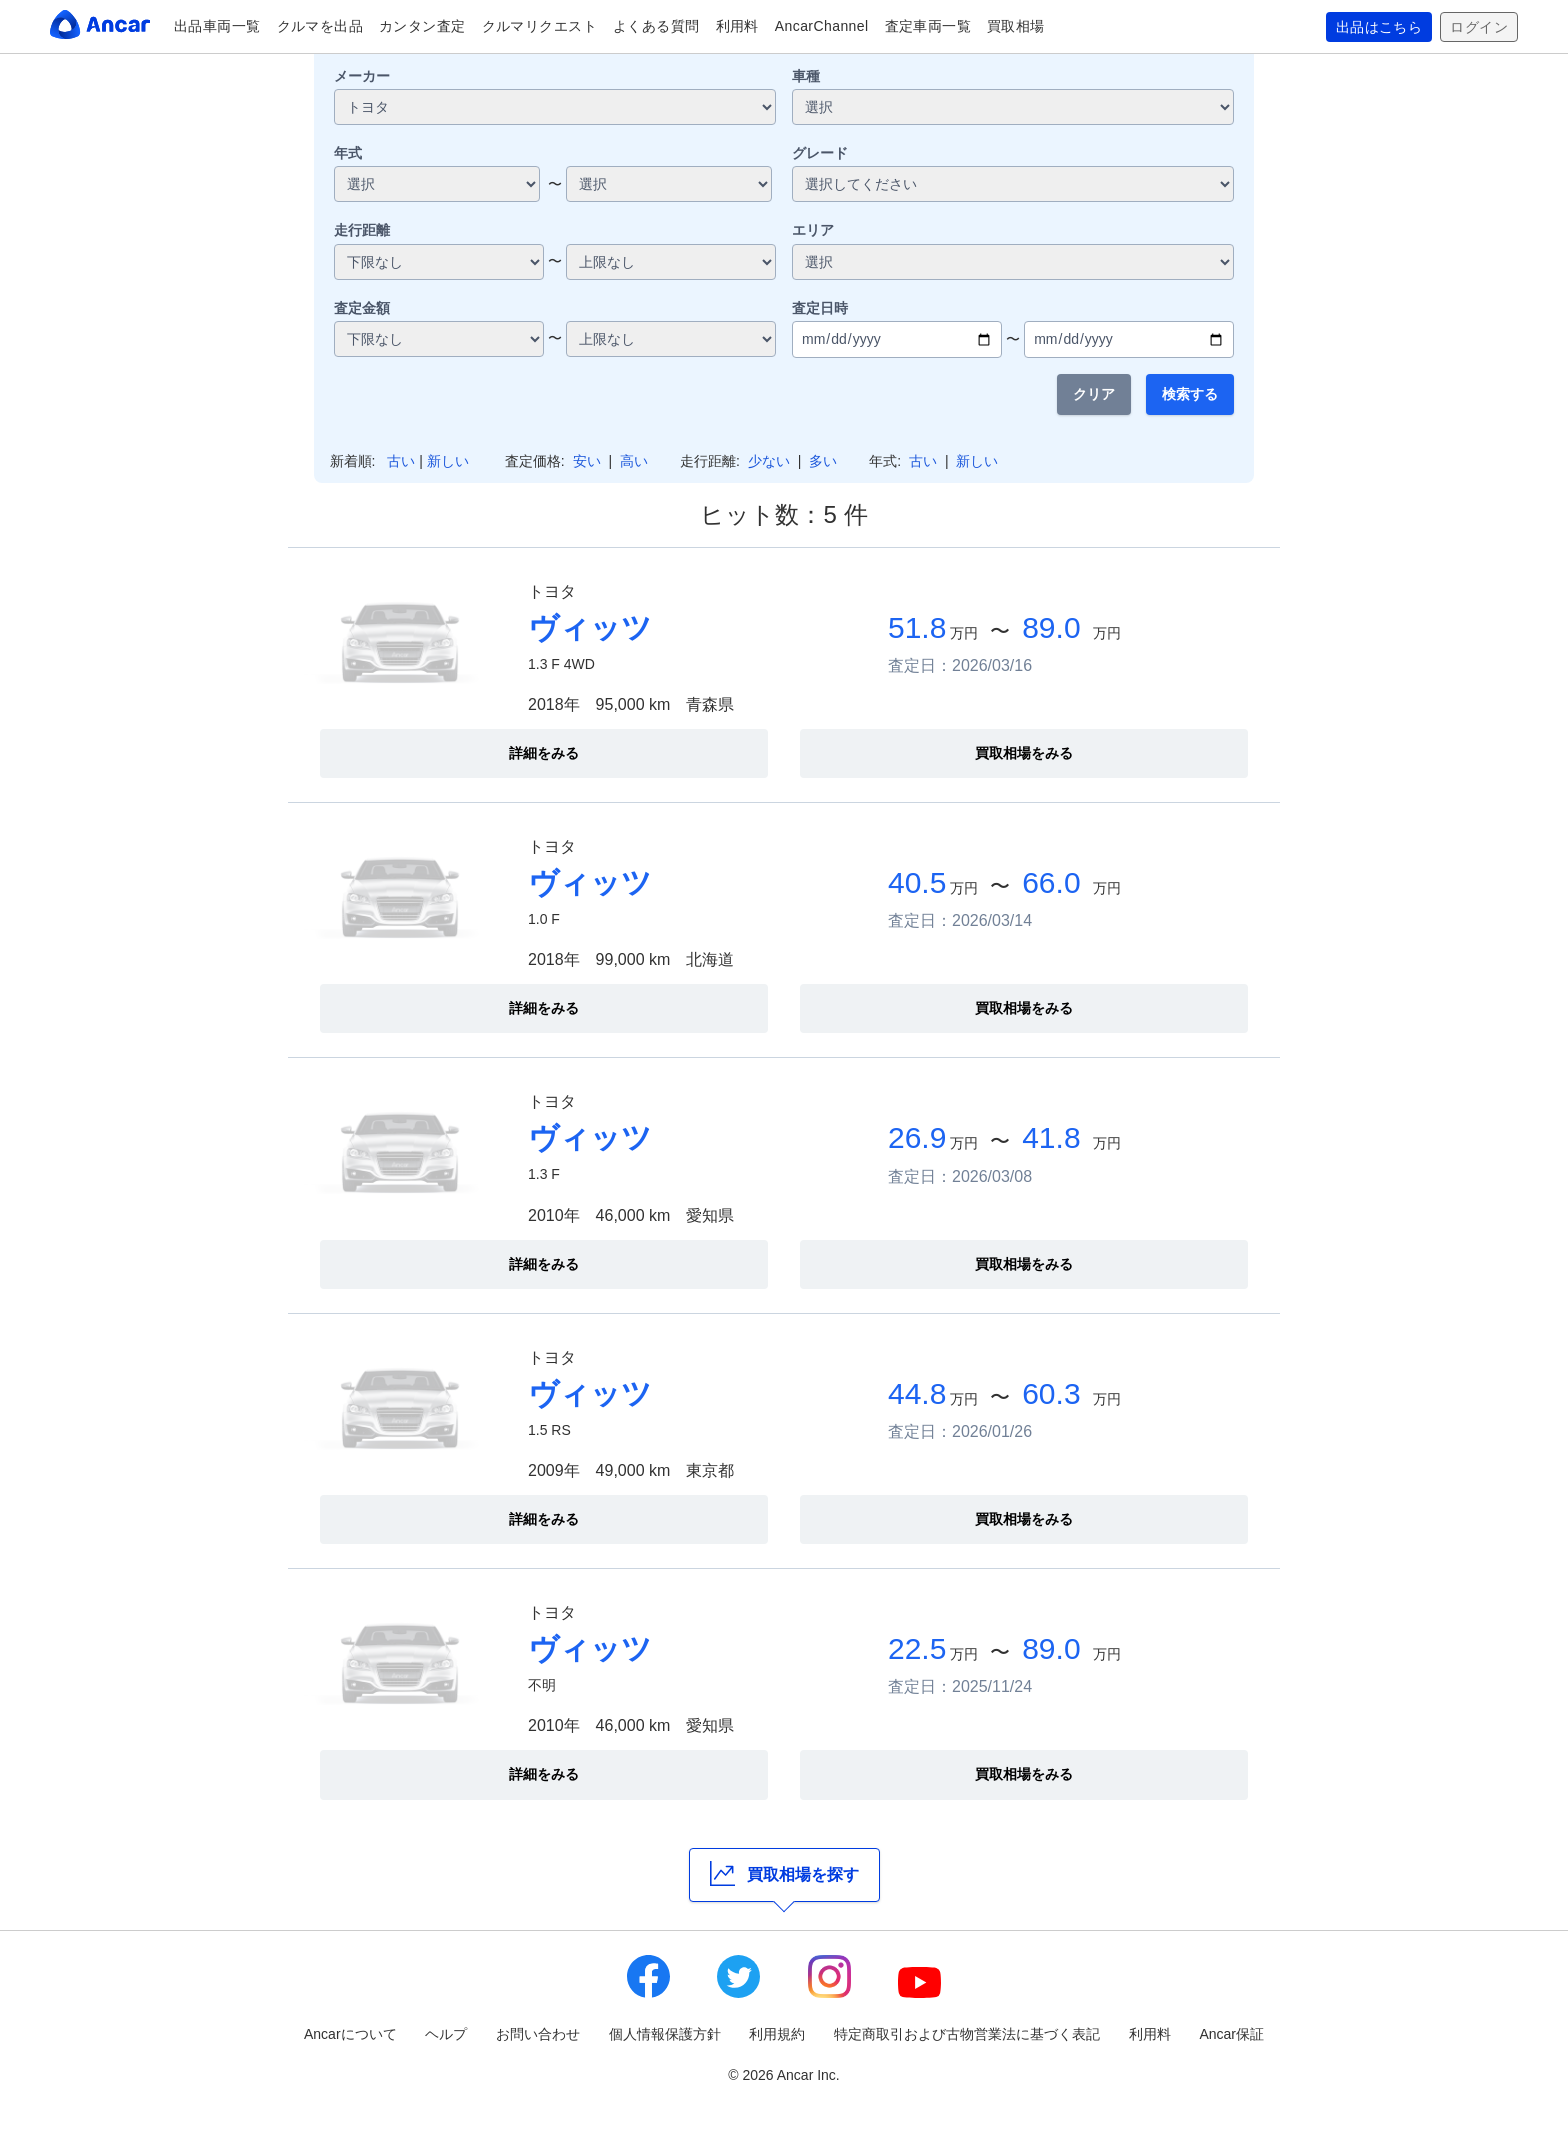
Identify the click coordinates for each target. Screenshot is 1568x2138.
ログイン (1479, 27)
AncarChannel (822, 26)
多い (823, 461)
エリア (813, 230)
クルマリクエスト (539, 26)
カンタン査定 (422, 26)
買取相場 (1016, 26)
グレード (820, 153)
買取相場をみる (1024, 753)
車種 (806, 76)
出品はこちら (1379, 27)
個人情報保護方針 (665, 2034)
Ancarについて (350, 2034)
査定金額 (362, 308)
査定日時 (820, 308)
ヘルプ (446, 2034)
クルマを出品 (320, 26)
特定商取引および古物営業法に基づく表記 (967, 2034)
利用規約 (777, 2034)
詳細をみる (544, 753)
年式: (885, 461)
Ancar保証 (1231, 2034)
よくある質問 (656, 26)
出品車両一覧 (217, 26)
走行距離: (710, 461)
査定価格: (535, 461)
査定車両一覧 (928, 26)
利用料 (737, 26)
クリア (1094, 394)
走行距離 (362, 230)
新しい (448, 461)
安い (587, 461)
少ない (769, 461)
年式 (348, 153)
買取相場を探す (784, 1873)
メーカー (362, 76)
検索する (1190, 394)
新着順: (353, 461)
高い (634, 461)
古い (401, 461)
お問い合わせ (538, 2034)
